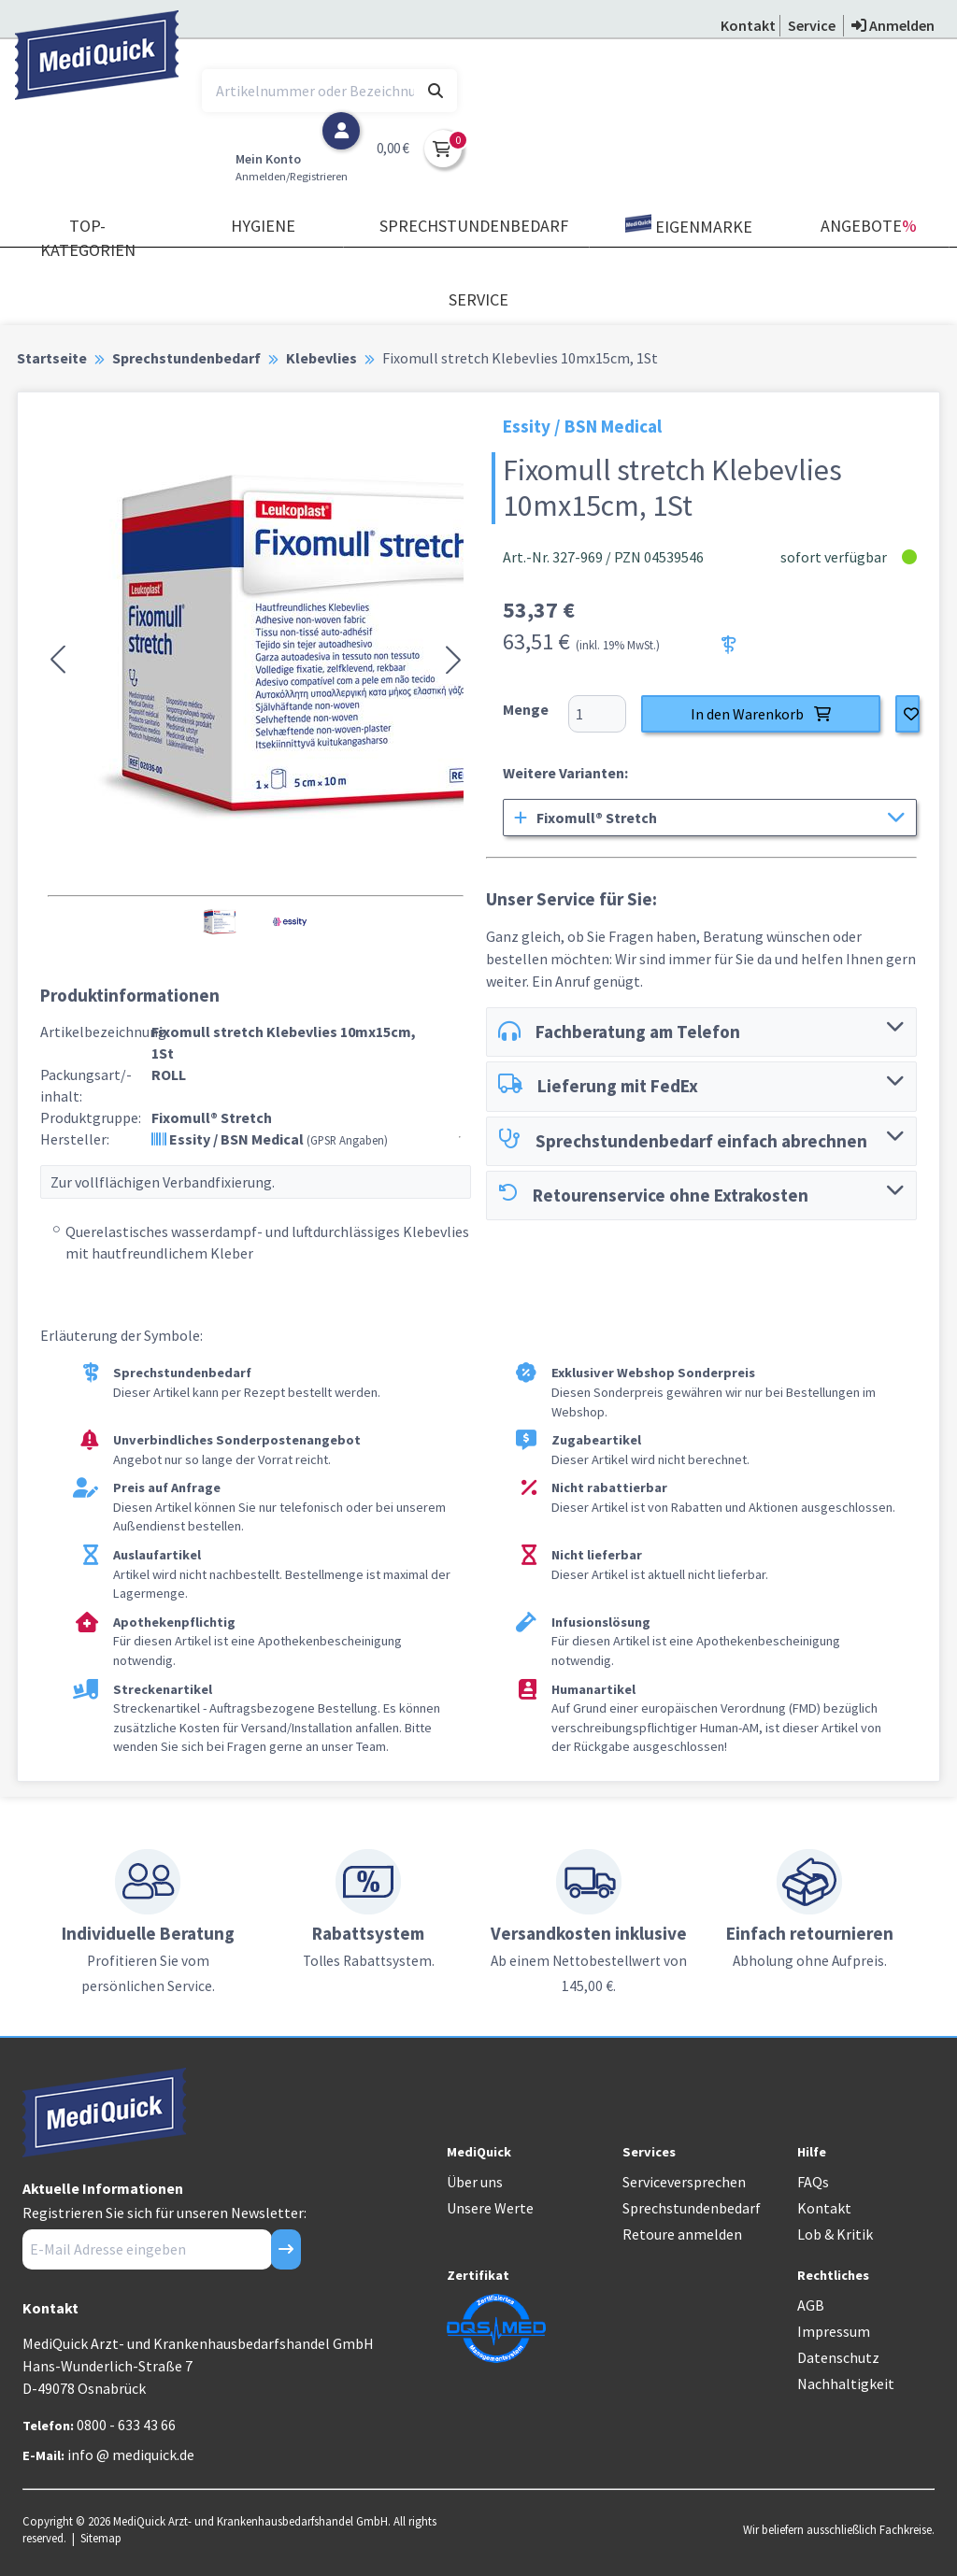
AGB (810, 2305)
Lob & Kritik (835, 2234)
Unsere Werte (490, 2208)
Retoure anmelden (682, 2234)
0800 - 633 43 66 (126, 2424)
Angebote (869, 225)
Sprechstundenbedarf (473, 225)
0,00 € (393, 148)
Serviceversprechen (684, 2181)
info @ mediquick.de (130, 2454)
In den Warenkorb (761, 713)
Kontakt (824, 2208)
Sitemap (100, 2537)
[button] (58, 660)
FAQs (813, 2181)
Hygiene (263, 225)
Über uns (475, 2181)
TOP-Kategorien (88, 238)
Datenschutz (838, 2357)
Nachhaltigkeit (845, 2383)
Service (478, 299)
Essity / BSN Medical (269, 1139)
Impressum (833, 2331)
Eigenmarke (688, 225)
